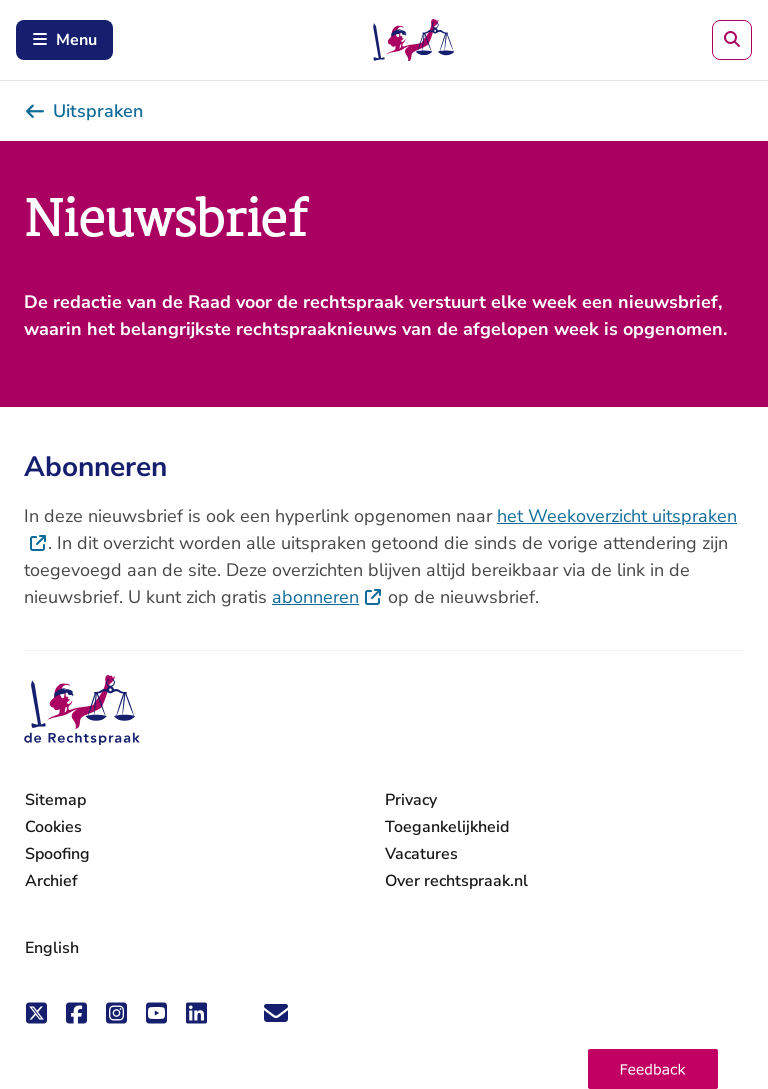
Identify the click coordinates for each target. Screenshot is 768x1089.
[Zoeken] (732, 40)
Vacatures (421, 854)
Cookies (53, 827)
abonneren (327, 597)
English (52, 948)
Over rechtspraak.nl (456, 881)
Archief (51, 881)
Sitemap (55, 800)
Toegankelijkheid (447, 827)
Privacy (411, 800)
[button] (653, 1069)
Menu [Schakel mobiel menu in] (64, 40)
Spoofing (57, 854)
